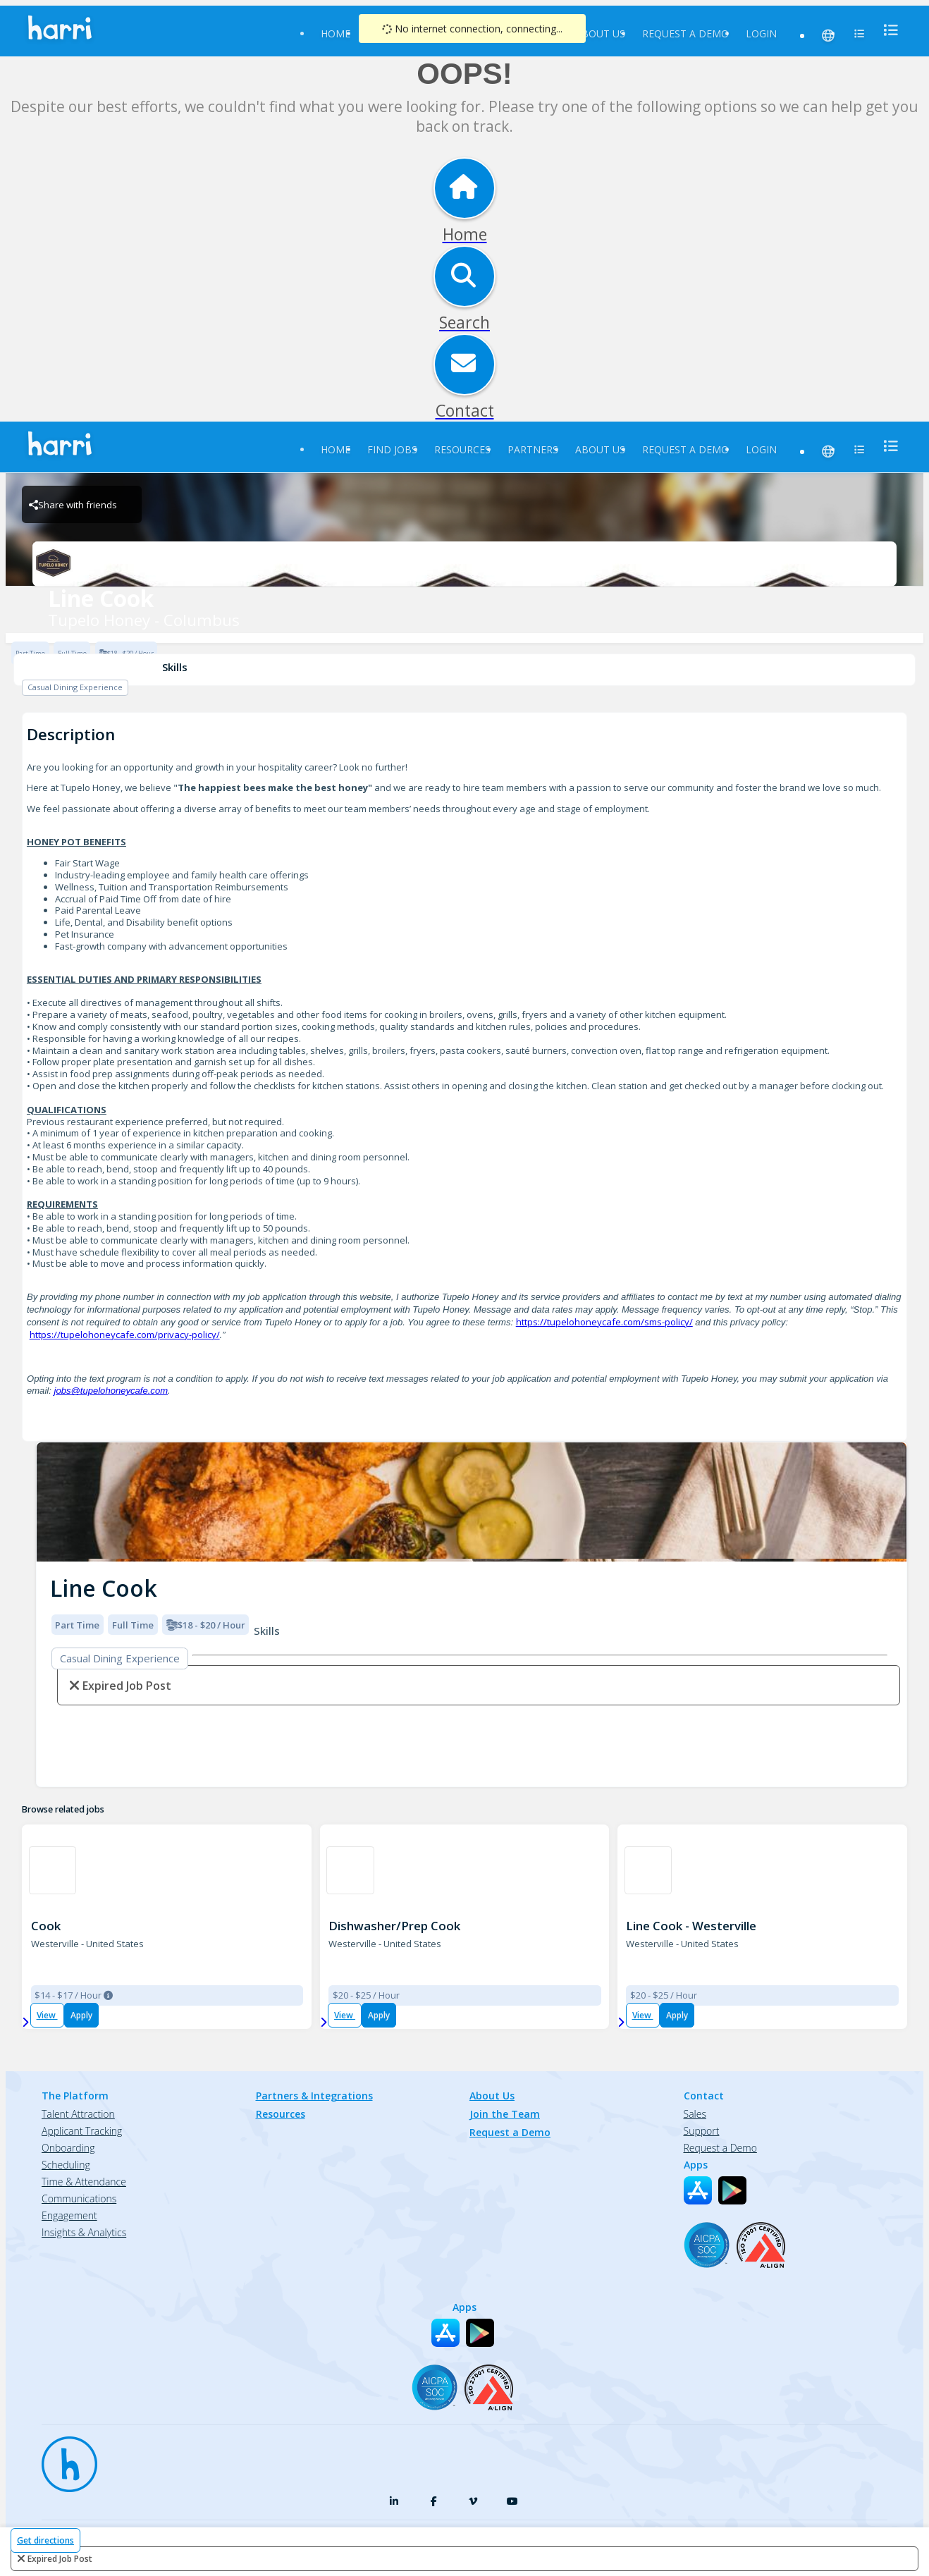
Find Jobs (392, 449)
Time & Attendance (84, 2181)
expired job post (59, 2559)
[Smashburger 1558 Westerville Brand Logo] (52, 1870)
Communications (79, 2198)
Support (702, 2131)
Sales (695, 2114)
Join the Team (504, 2114)
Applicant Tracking (82, 2131)
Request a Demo (685, 33)
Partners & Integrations (314, 2095)
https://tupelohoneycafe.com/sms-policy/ (604, 1321)
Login (761, 33)
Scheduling (66, 2164)
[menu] (887, 29)
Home (335, 33)
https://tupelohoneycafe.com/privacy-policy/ (125, 1334)
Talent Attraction (78, 2114)
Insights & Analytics (84, 2232)
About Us (600, 33)
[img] (471, 1502)
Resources (462, 449)
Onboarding (68, 2147)
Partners (532, 449)
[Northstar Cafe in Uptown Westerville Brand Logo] (350, 1870)
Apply (81, 2015)
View (47, 2015)
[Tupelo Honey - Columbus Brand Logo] (464, 564)
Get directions (45, 2540)
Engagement (69, 2215)
